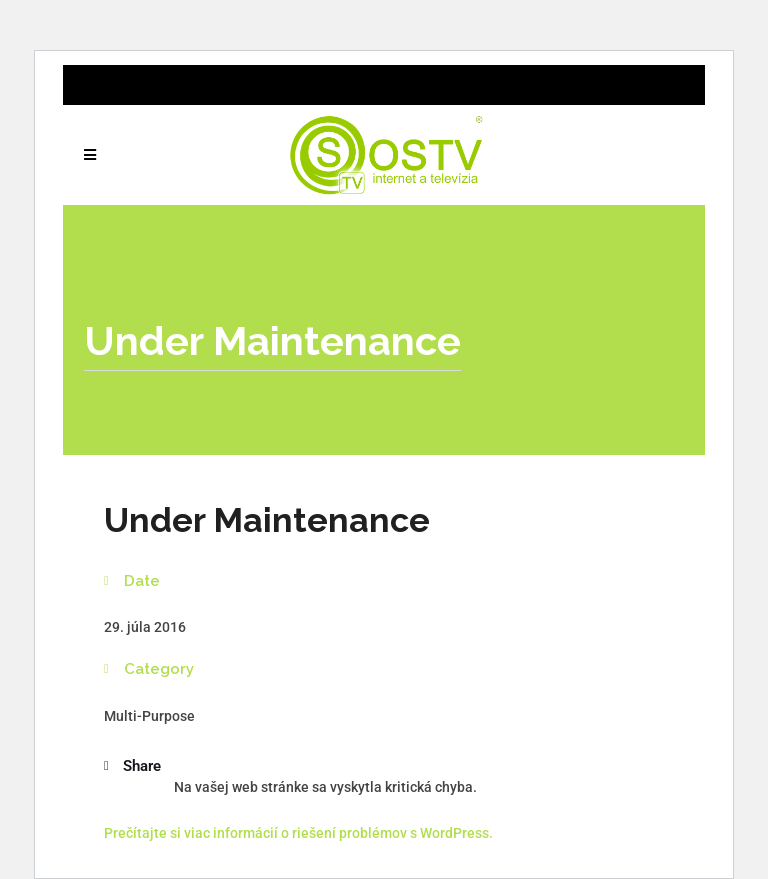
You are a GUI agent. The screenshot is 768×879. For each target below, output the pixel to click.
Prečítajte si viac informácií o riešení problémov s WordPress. (298, 833)
